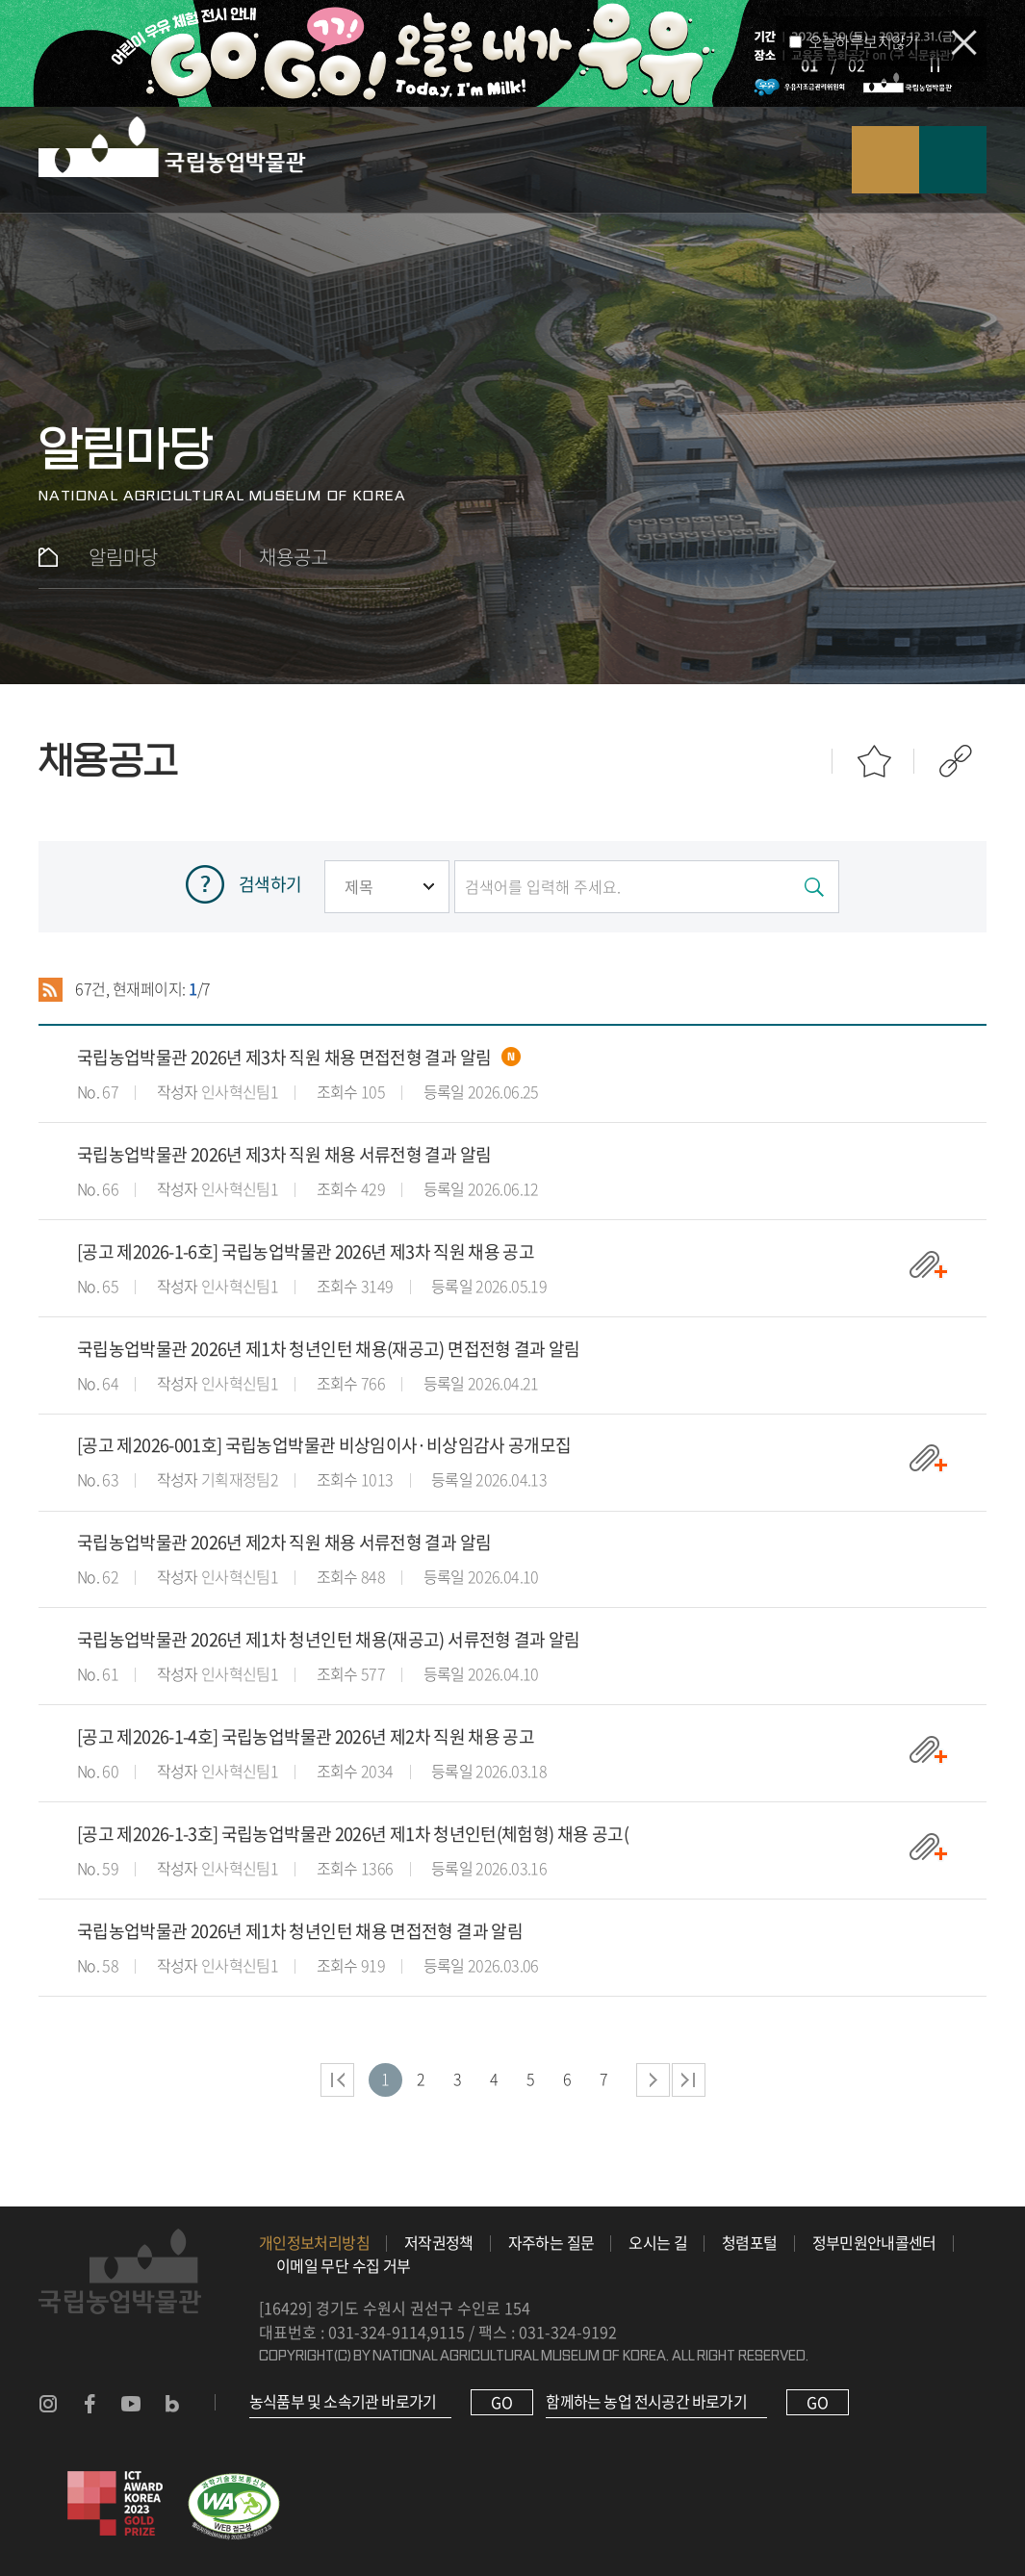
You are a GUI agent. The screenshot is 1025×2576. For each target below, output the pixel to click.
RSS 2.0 (50, 989)
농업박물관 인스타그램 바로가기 (48, 2403)
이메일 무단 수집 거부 (343, 2265)
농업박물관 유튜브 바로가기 (131, 2403)
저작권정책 (439, 2242)
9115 (447, 2331)
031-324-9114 (377, 2331)
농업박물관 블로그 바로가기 (172, 2403)
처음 (337, 2080)
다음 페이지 (653, 2080)
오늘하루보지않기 (863, 41)
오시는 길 (657, 2242)
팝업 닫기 (964, 43)
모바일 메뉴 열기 (953, 159)
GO (502, 2401)
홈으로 (48, 557)
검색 (885, 159)
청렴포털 (749, 2242)
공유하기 (955, 761)
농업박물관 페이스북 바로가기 (89, 2403)
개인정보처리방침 (314, 2242)
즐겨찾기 (873, 761)
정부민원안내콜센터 (874, 2242)
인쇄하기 (791, 761)
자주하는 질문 (551, 2242)
